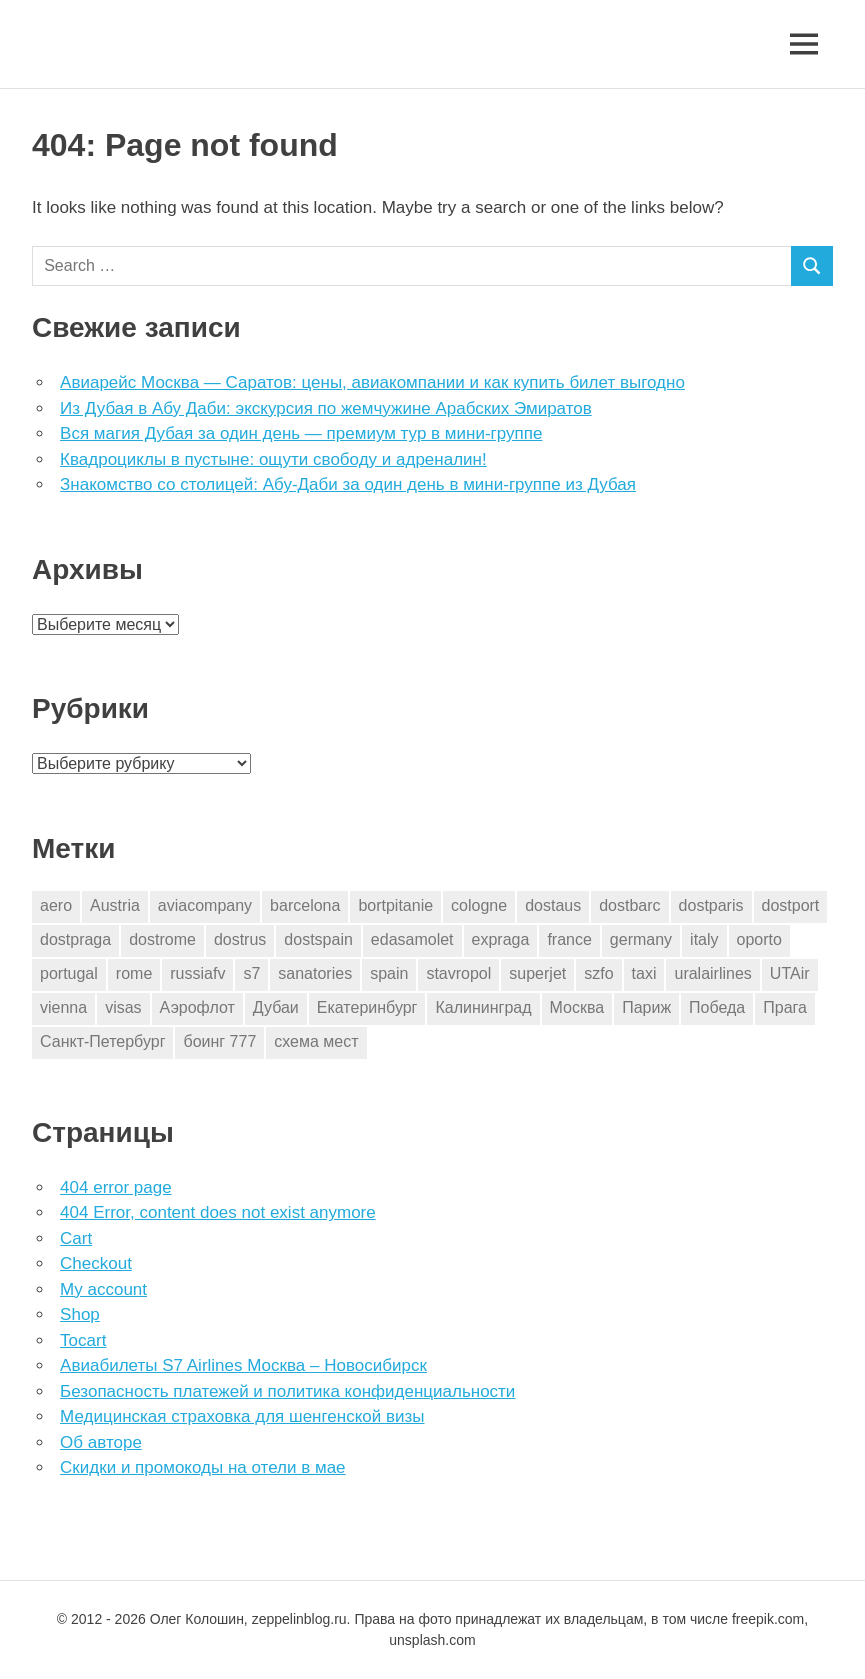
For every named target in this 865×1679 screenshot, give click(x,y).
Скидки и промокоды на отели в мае (202, 1467)
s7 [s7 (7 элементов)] (251, 973)
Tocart (83, 1340)
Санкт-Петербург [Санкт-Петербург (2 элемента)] (102, 1041)
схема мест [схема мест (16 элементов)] (316, 1041)
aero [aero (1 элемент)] (56, 905)
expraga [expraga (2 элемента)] (501, 939)
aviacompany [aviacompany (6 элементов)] (205, 905)
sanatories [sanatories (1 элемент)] (315, 973)
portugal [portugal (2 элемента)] (69, 973)
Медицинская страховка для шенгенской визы (242, 1416)
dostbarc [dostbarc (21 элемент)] (629, 905)
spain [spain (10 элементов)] (389, 973)
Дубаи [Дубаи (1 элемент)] (276, 1007)
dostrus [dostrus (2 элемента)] (240, 939)
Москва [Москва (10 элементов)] (577, 1007)
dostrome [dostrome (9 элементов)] (162, 939)
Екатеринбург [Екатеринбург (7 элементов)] (367, 1007)
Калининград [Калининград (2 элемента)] (483, 1007)
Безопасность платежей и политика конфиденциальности (287, 1391)
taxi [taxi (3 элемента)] (644, 973)
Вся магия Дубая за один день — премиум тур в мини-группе (301, 433)
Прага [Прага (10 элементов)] (785, 1007)
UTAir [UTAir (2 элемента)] (790, 973)
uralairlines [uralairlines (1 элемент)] (712, 973)
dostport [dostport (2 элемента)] (791, 905)
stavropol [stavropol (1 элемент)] (458, 973)
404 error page (116, 1187)
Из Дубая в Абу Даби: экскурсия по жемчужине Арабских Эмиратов (326, 408)
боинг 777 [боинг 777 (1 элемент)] (219, 1041)
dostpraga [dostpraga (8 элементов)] (75, 939)
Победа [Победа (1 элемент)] (717, 1007)
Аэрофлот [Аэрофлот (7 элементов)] (197, 1007)
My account (103, 1289)
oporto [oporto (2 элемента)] (759, 939)
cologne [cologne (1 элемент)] (479, 905)
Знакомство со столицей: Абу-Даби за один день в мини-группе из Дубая (348, 484)
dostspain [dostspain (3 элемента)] (318, 939)
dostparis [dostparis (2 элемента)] (711, 905)
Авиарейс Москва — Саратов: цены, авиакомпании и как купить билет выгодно (372, 382)
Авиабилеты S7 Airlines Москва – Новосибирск (243, 1365)
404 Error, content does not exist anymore (218, 1212)
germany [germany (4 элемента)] (641, 939)
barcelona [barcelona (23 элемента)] (305, 905)
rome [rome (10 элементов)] (134, 973)
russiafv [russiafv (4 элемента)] (197, 973)
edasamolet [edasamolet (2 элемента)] (412, 939)
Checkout (96, 1263)
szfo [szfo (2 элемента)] (598, 973)
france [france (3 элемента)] (569, 939)
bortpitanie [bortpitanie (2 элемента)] (395, 905)
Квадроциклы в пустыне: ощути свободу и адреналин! (273, 459)
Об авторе (101, 1442)
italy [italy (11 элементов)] (704, 939)
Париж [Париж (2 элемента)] (646, 1007)
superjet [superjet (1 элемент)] (537, 973)
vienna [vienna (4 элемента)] (63, 1007)
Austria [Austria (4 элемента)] (115, 905)
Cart (76, 1238)
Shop (80, 1314)
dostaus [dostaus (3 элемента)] (553, 905)
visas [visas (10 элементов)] (123, 1007)
